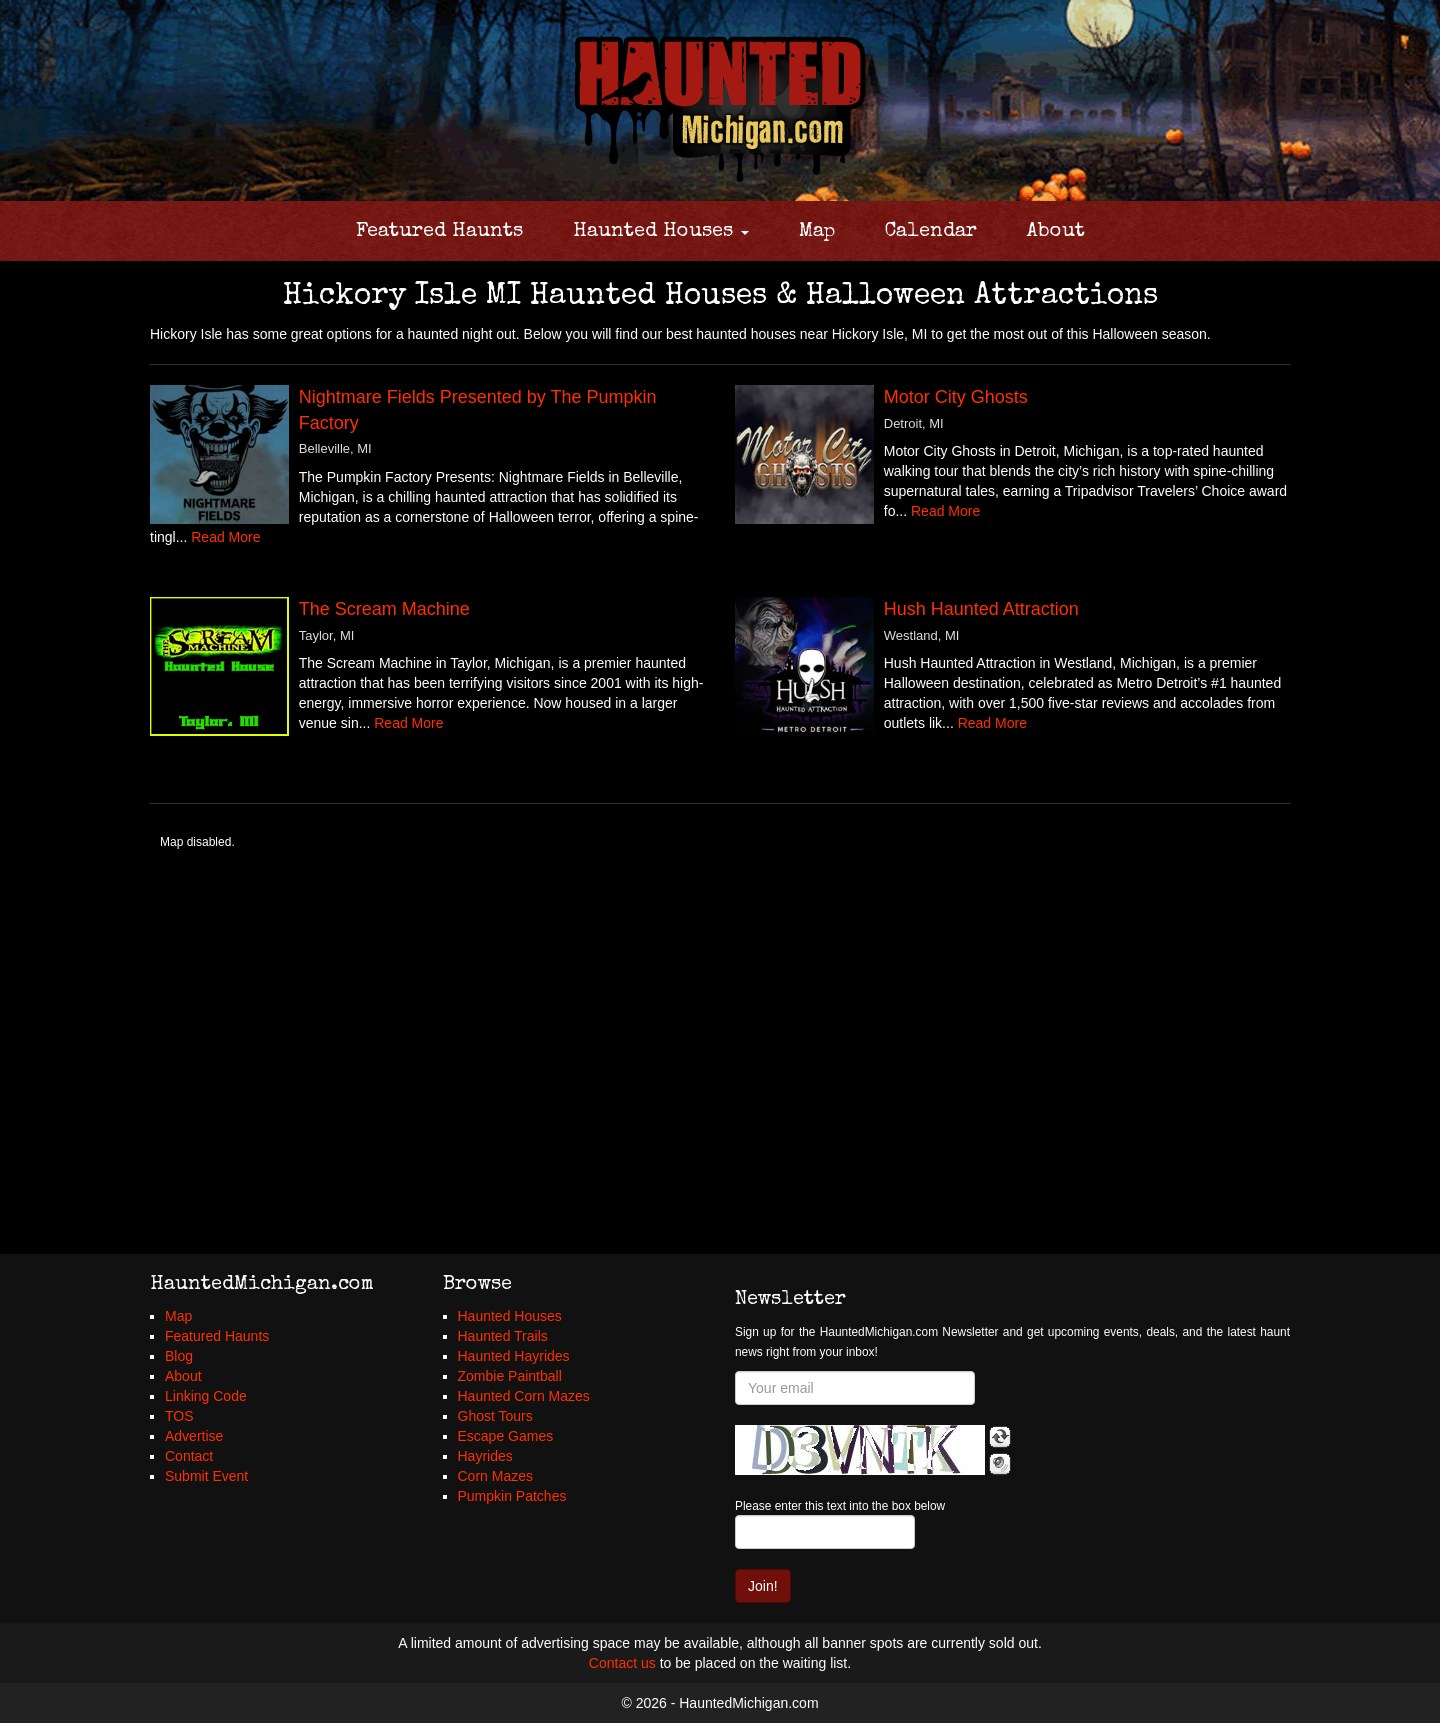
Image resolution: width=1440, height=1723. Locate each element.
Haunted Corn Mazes (524, 1396)
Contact (189, 1456)
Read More (225, 537)
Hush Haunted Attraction (981, 609)
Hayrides (485, 1456)
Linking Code (206, 1396)
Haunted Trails (503, 1336)
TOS (179, 1416)
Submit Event (206, 1476)
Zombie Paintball (510, 1376)
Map (817, 232)
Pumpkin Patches (512, 1496)
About (1056, 232)
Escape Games (506, 1436)
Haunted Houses (661, 232)
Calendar (931, 232)
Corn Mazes (495, 1476)
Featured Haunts (439, 232)
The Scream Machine (384, 609)
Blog (179, 1356)
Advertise (194, 1436)
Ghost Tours (495, 1416)
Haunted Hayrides (514, 1356)
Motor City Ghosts (956, 397)
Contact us (622, 1663)
